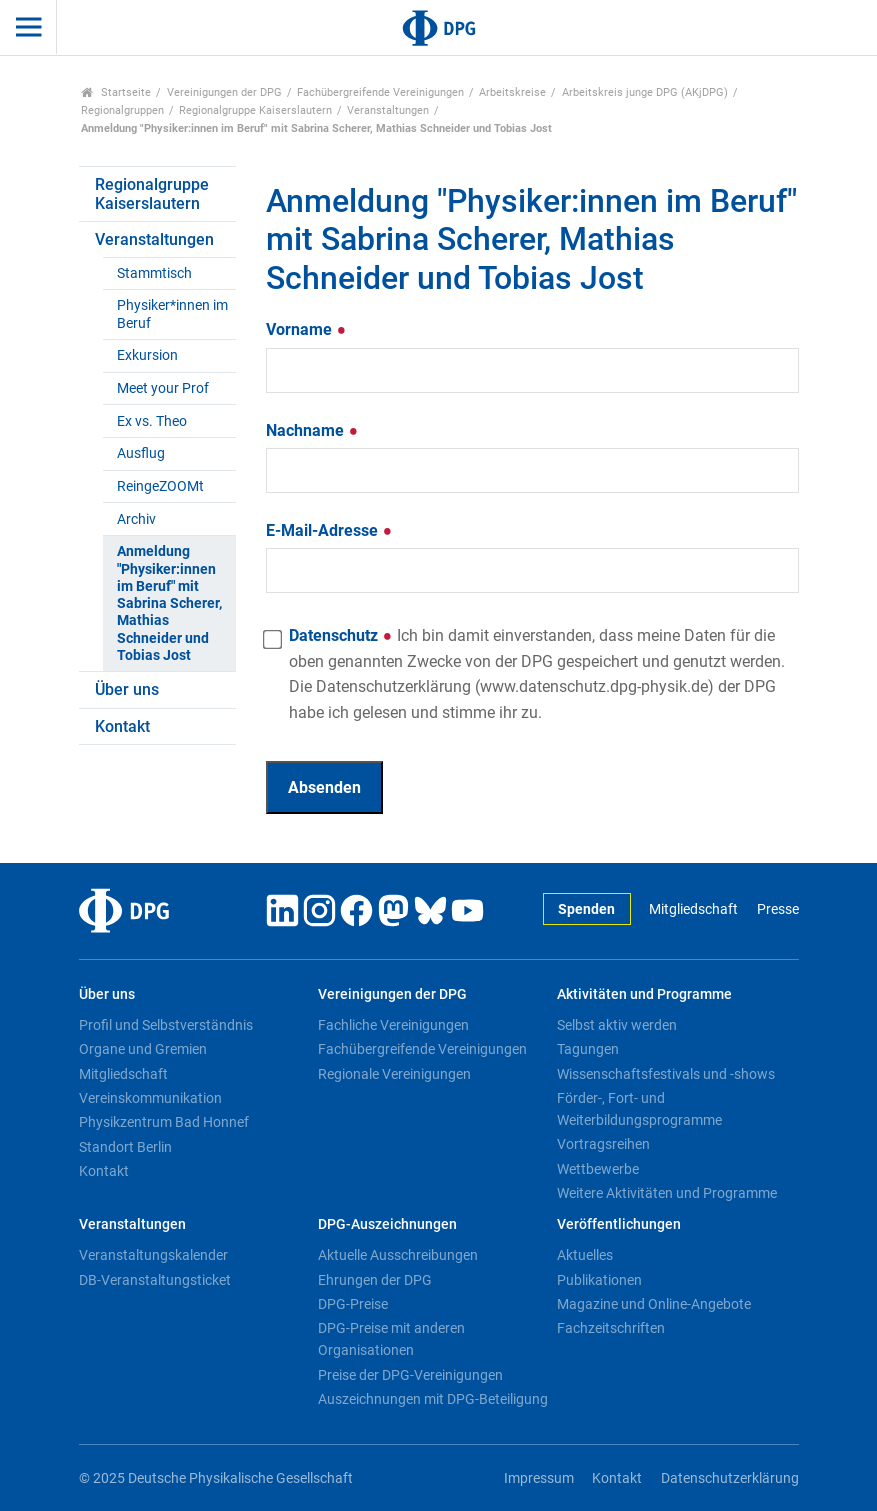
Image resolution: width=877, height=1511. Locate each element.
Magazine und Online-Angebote (654, 1304)
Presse (778, 909)
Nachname (312, 430)
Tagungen (588, 1049)
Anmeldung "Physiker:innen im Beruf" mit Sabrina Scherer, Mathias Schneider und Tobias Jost (169, 603)
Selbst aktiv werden (617, 1025)
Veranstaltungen (388, 110)
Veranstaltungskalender (153, 1255)
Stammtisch (154, 273)
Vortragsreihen (603, 1144)
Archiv (136, 519)
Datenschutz (537, 674)
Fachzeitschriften (611, 1328)
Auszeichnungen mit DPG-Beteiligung (433, 1399)
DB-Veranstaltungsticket (155, 1280)
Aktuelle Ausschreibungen (398, 1255)
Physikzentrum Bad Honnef (164, 1122)
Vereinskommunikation (150, 1098)
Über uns (127, 689)
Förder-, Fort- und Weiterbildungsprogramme (639, 1109)
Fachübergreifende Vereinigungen (380, 92)
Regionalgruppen (122, 110)
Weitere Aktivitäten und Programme (667, 1193)
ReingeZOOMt (160, 486)
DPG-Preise (353, 1304)
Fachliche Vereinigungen (393, 1025)
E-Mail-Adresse (329, 530)
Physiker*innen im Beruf (172, 314)
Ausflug (141, 453)
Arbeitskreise (512, 92)
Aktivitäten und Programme (644, 994)
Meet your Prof (163, 388)
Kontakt (122, 726)
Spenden (586, 909)
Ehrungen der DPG (375, 1280)
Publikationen (599, 1280)
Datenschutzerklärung (730, 1478)
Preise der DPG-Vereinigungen (410, 1375)
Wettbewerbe (598, 1169)
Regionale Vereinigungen (394, 1074)
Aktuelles (585, 1255)
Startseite (116, 92)
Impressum (539, 1478)
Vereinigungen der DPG (224, 92)
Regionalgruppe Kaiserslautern (255, 110)
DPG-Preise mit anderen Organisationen (391, 1339)
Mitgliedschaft (693, 909)
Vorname (306, 329)
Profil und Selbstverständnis (166, 1025)
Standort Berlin (125, 1147)
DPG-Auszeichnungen (387, 1224)
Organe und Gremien (143, 1049)
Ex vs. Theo (152, 421)
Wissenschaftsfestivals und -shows (666, 1074)
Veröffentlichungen (619, 1224)
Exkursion (147, 355)
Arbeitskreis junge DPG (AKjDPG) (645, 92)
